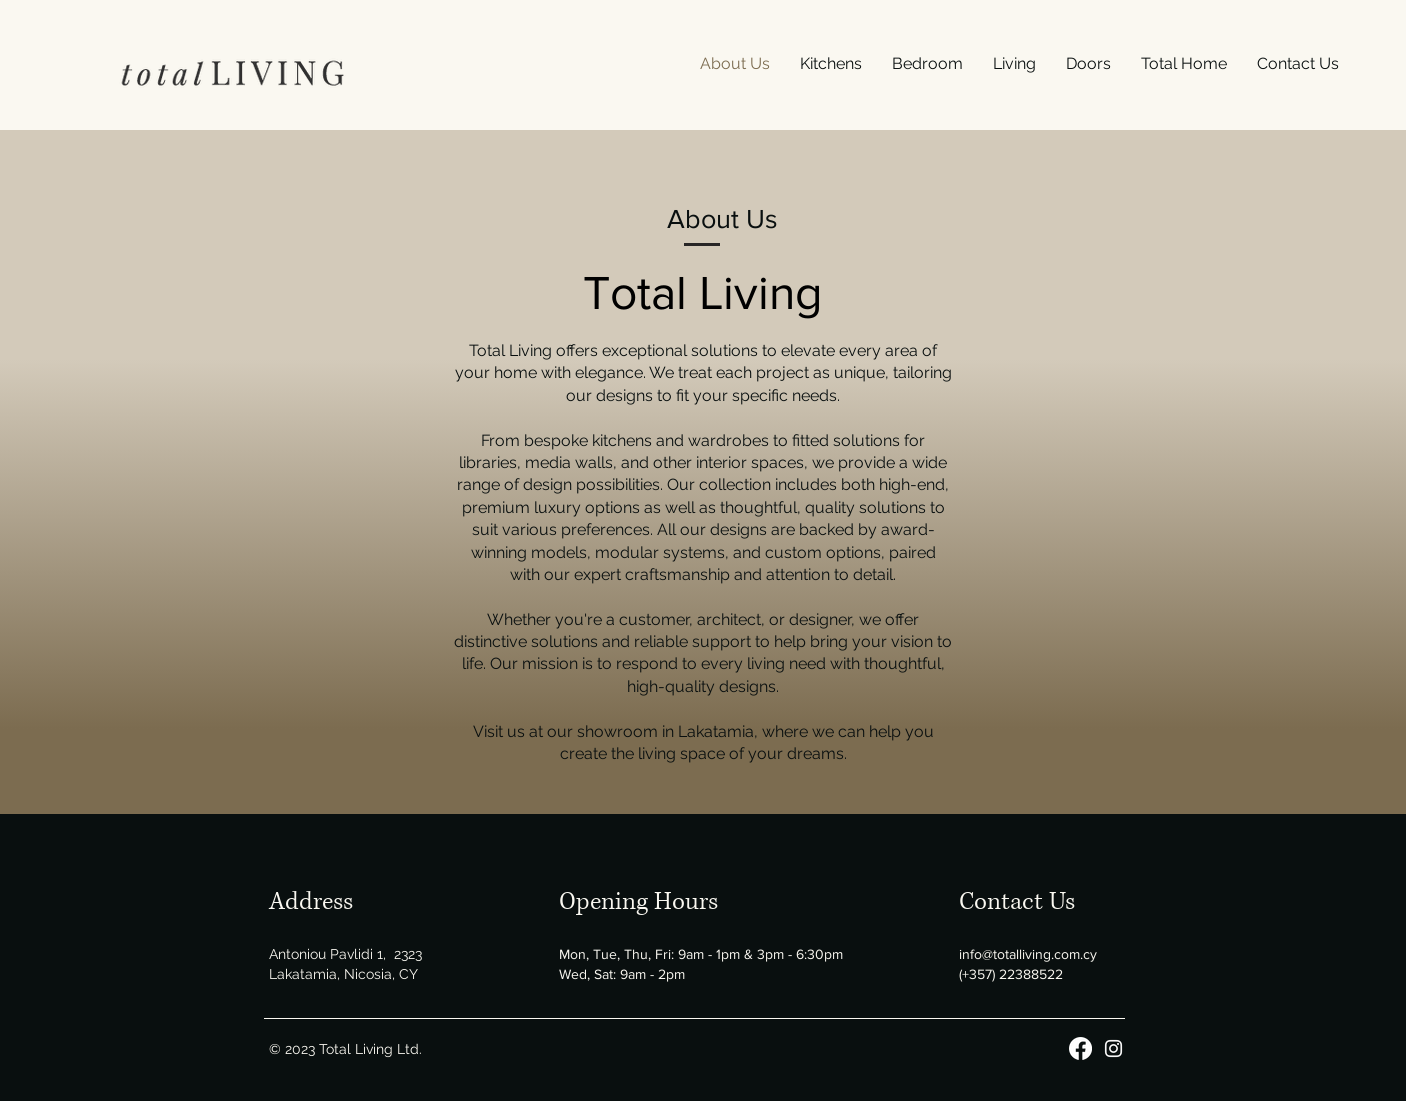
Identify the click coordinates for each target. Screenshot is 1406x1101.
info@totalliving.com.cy (1028, 954)
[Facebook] (1080, 1048)
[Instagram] (1113, 1048)
